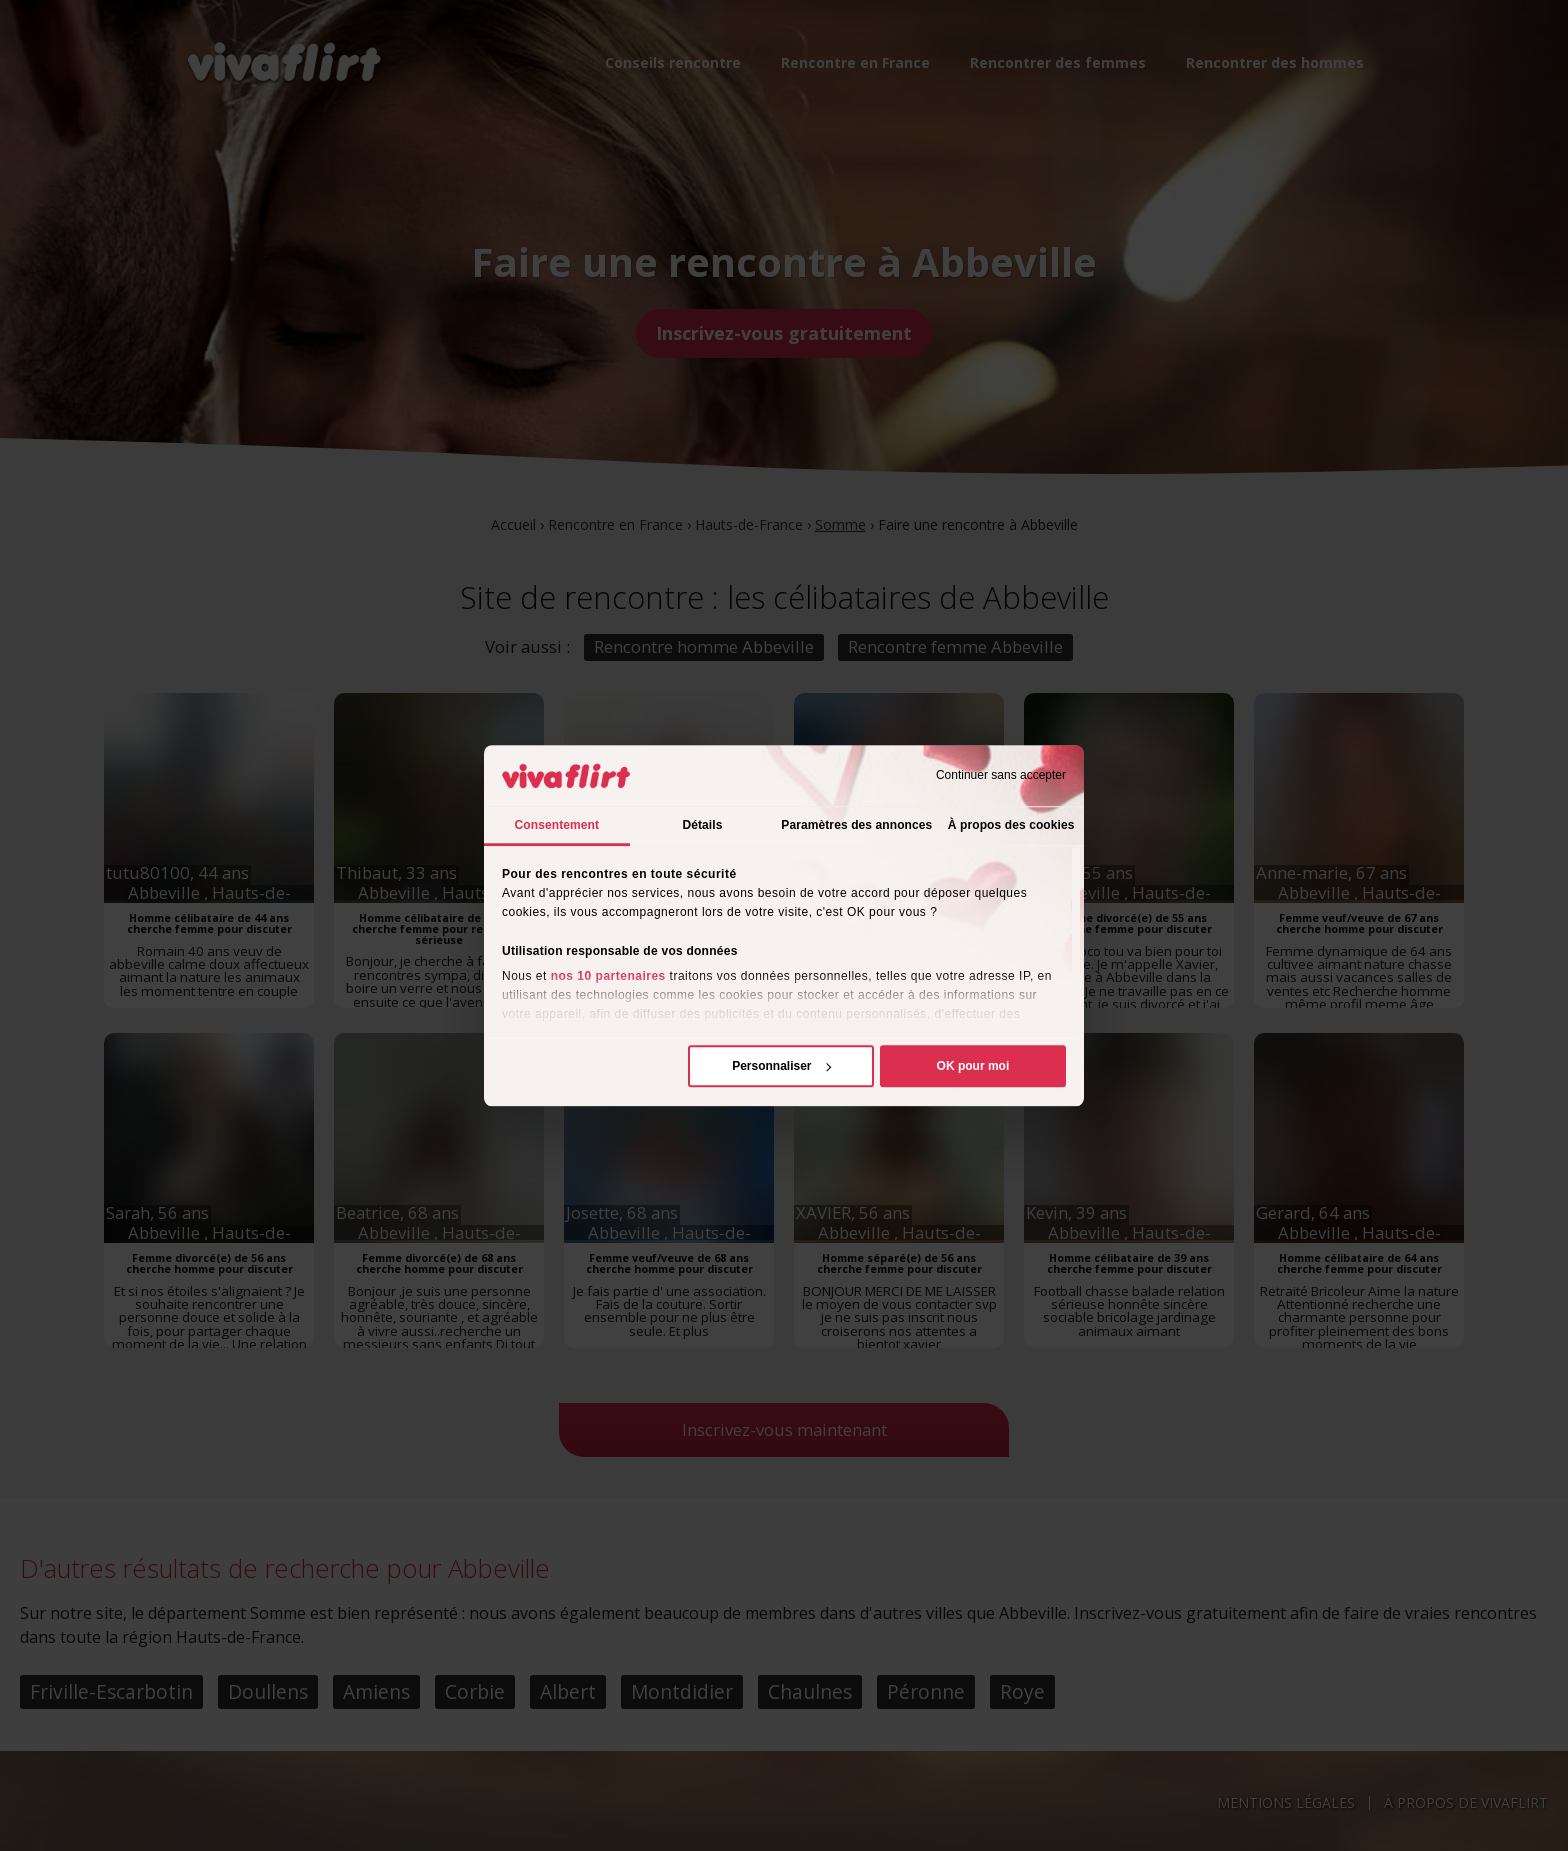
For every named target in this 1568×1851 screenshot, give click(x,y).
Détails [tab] (702, 825)
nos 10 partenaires (608, 976)
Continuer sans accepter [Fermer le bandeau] (1001, 776)
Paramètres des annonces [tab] (856, 825)
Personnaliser (781, 1066)
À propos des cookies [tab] (1011, 825)
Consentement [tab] (557, 825)
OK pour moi (973, 1066)
